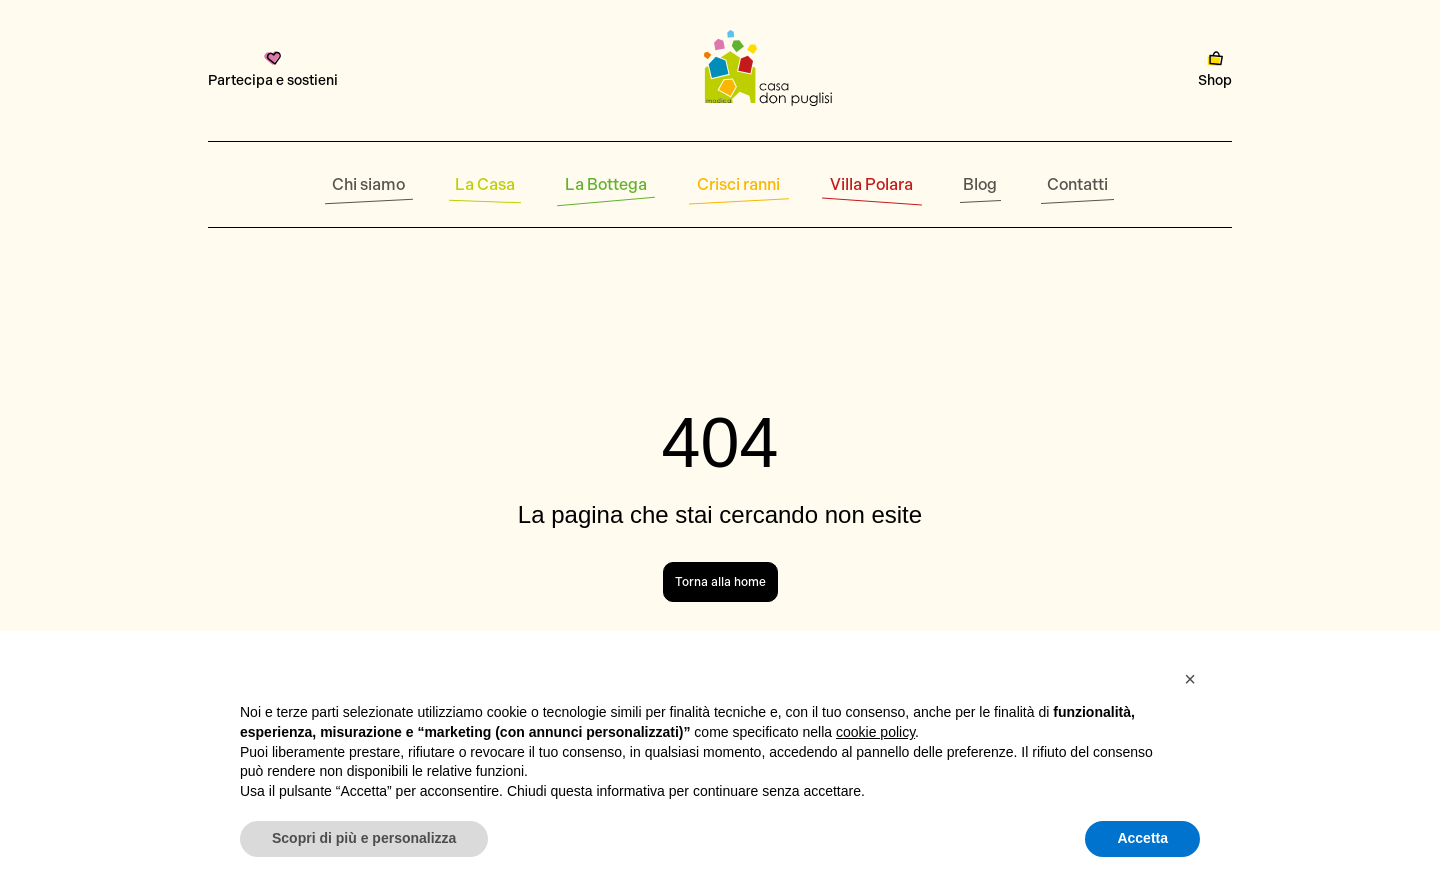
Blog (980, 184)
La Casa (485, 184)
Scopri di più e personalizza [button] (364, 838)
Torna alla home (720, 582)
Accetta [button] (1142, 838)
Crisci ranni (738, 184)
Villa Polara (871, 184)
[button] (1190, 679)
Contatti (1077, 184)
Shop (1215, 70)
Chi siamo (368, 184)
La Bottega (606, 184)
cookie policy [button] (875, 732)
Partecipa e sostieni (273, 70)
